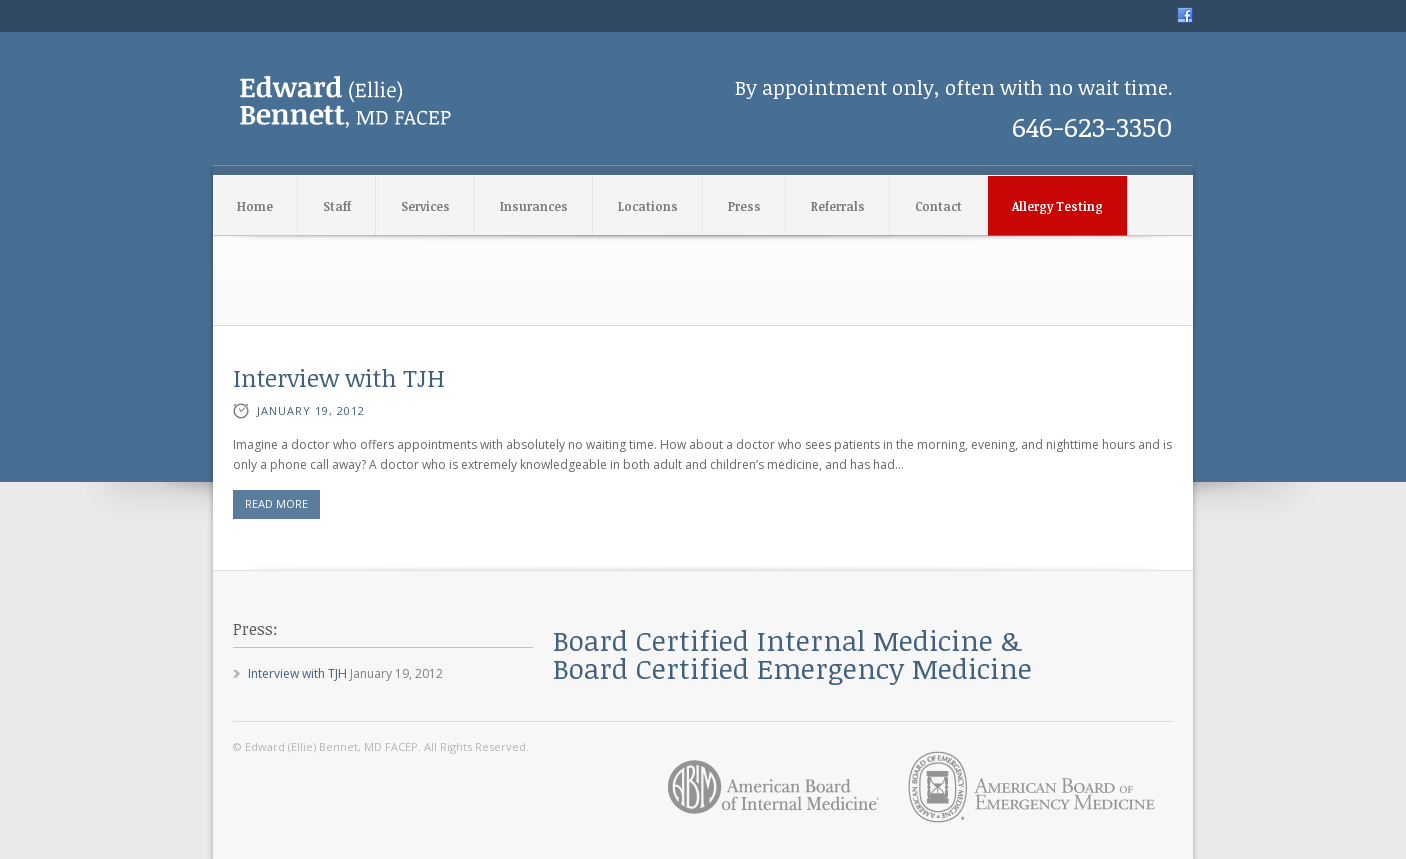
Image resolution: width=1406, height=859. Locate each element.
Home (255, 206)
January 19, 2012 (311, 410)
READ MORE (276, 503)
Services (425, 206)
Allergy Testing (1057, 206)
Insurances (534, 206)
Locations (648, 206)
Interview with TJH (339, 377)
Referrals (838, 206)
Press (744, 206)
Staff (337, 206)
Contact (938, 206)
